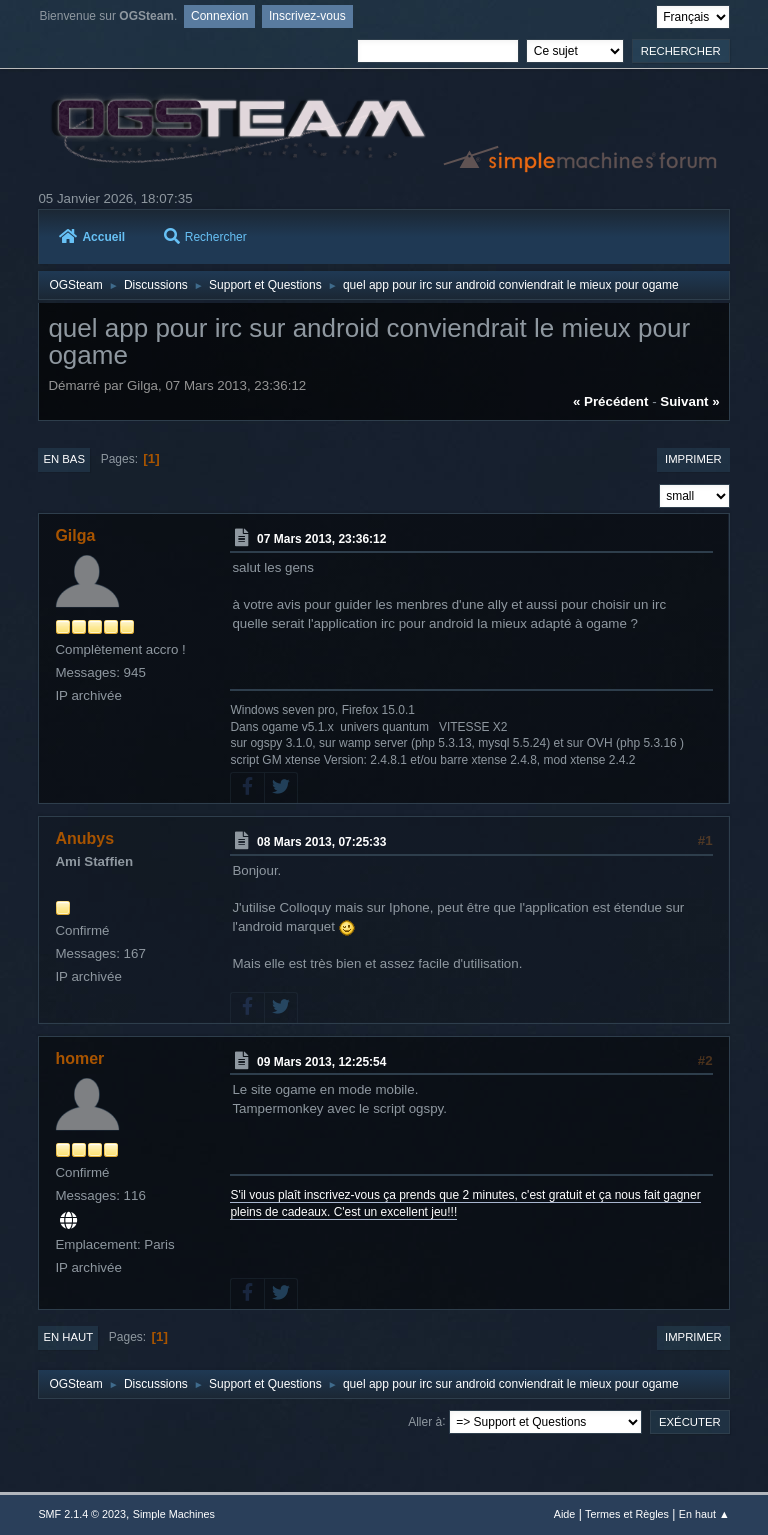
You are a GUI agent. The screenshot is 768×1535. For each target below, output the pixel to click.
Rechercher (205, 237)
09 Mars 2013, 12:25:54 (321, 1061)
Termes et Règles (627, 1514)
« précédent (611, 401)
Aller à (425, 1421)
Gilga (75, 535)
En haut (68, 1337)
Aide (565, 1514)
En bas (64, 459)
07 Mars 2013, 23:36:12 (321, 539)
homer (79, 1058)
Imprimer (693, 459)
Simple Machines (174, 1514)
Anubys (84, 838)
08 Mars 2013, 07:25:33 (321, 842)
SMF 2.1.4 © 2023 (82, 1514)
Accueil (92, 237)
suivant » (689, 401)
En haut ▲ (704, 1514)
